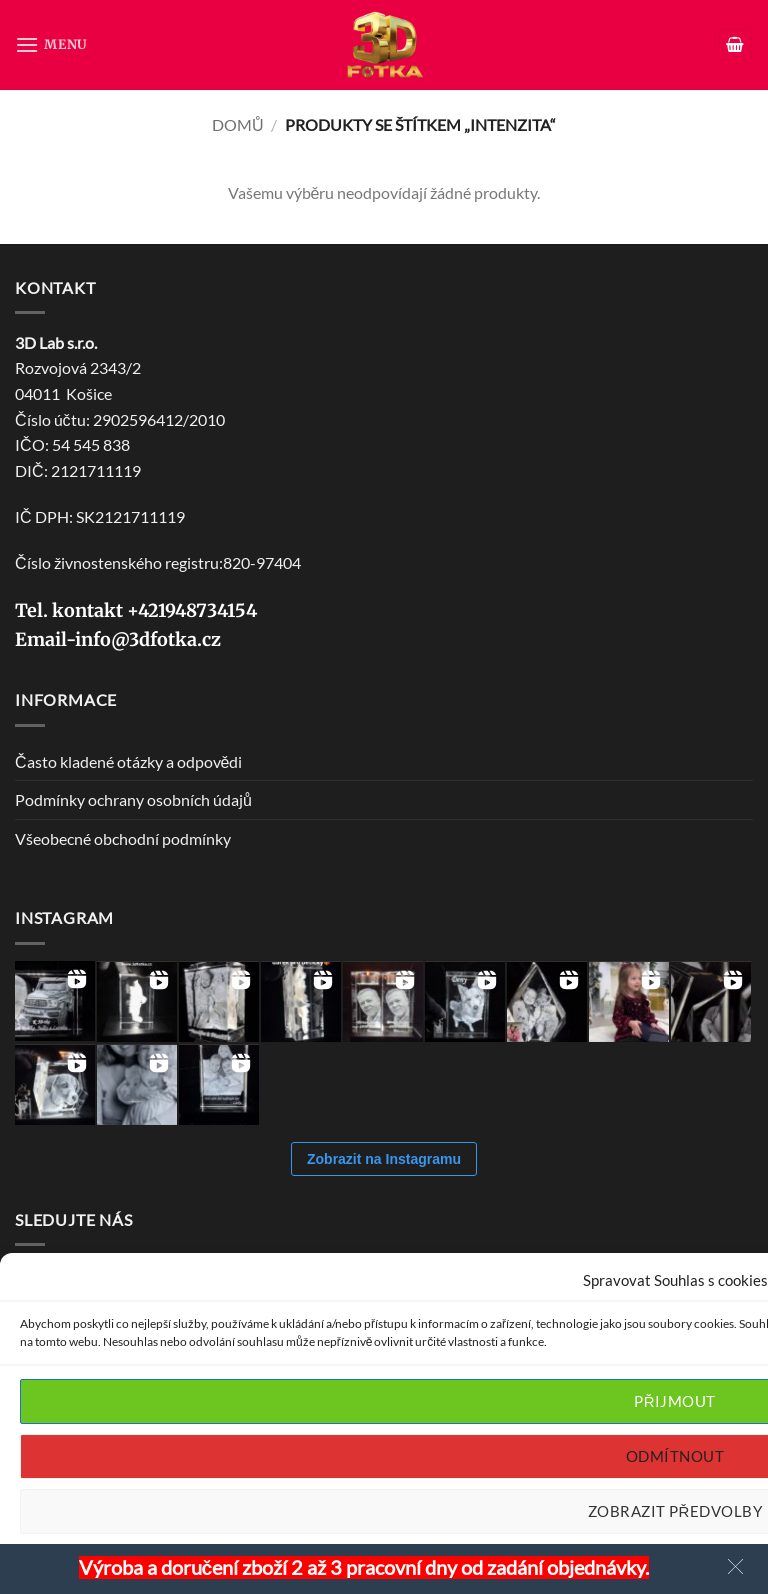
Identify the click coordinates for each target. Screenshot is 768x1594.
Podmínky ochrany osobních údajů (133, 799)
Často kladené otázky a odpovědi (128, 761)
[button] (51, 44)
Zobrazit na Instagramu (384, 1159)
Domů (238, 124)
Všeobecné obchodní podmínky (123, 838)
